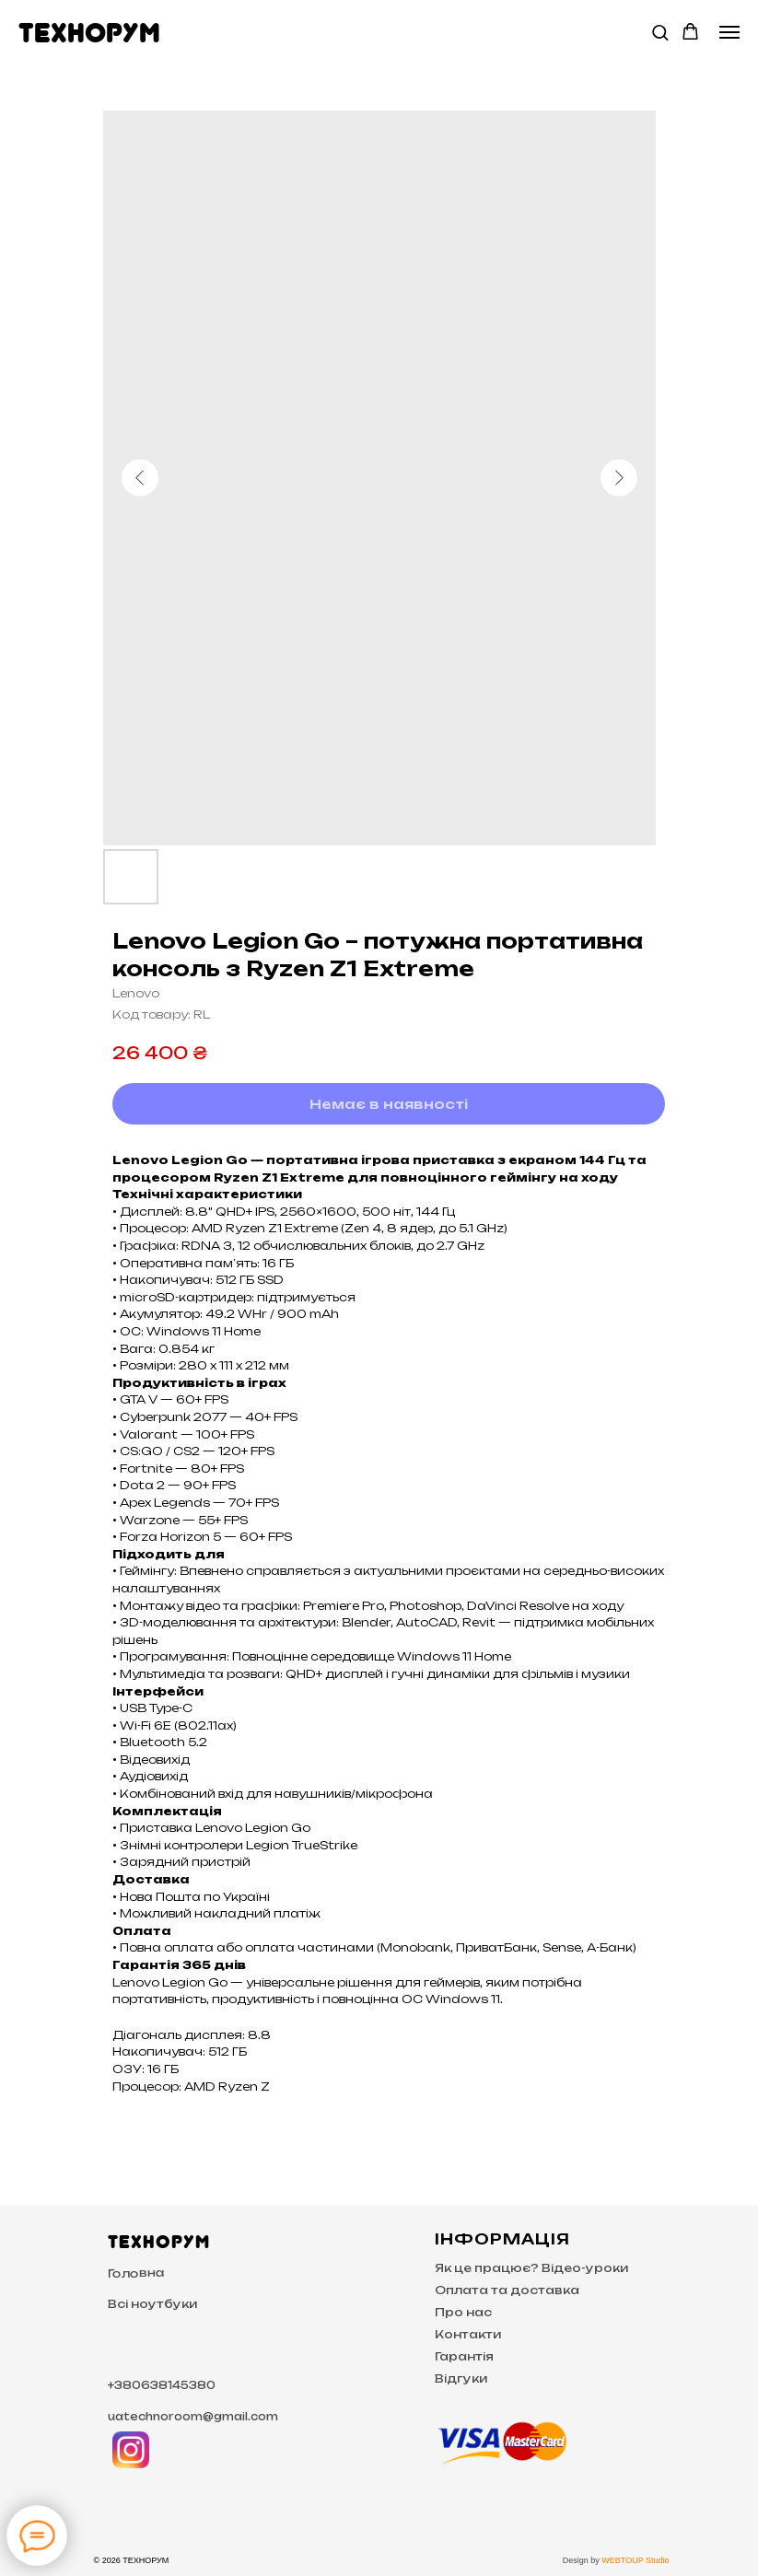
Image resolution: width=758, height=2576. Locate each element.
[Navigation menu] (729, 32)
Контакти (468, 2334)
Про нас (463, 2312)
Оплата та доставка (507, 2290)
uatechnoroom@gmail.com (193, 2416)
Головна (135, 2273)
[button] (660, 32)
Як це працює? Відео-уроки (531, 2268)
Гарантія (464, 2356)
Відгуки (461, 2378)
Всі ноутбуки (152, 2304)
